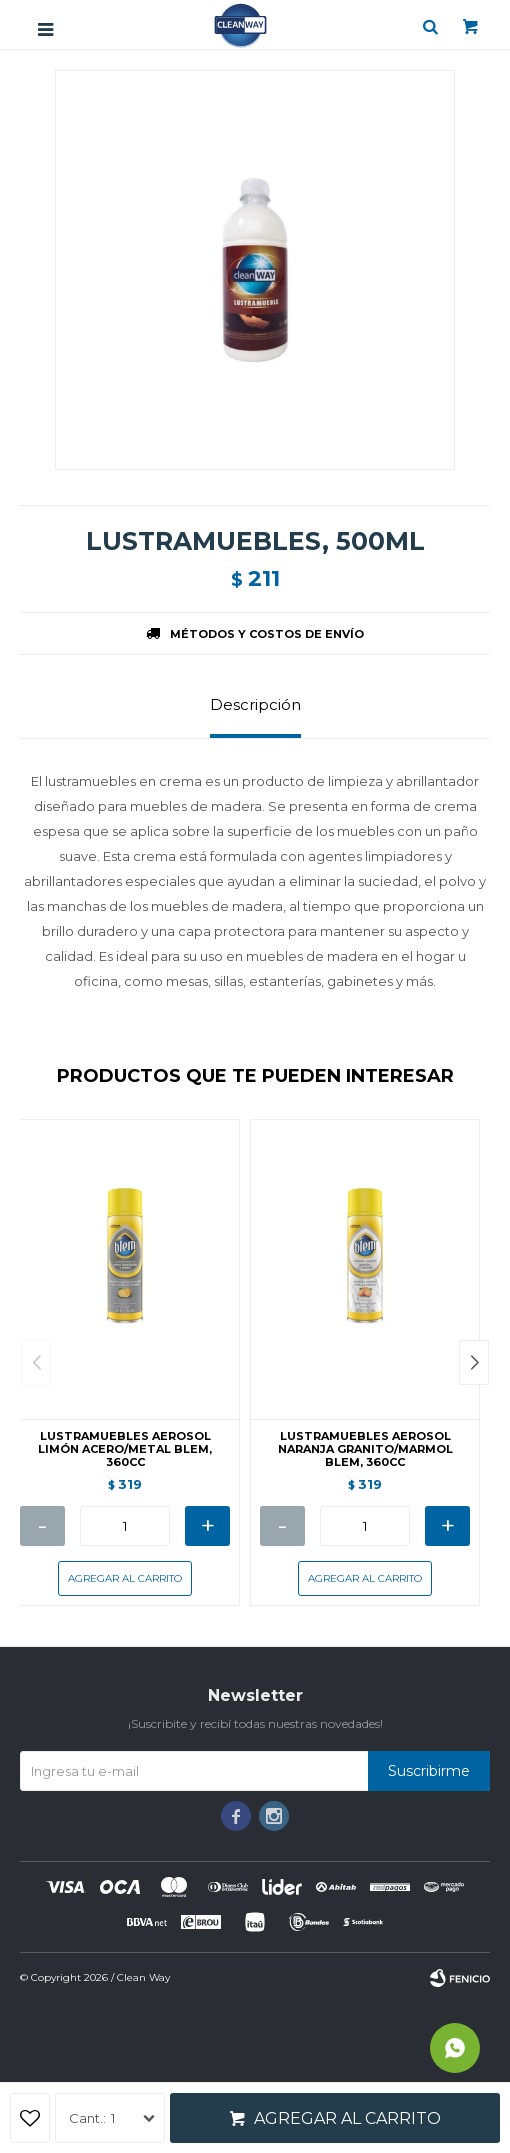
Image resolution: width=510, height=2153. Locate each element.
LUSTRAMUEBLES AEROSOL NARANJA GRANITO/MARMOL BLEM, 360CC (365, 1449)
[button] (474, 1362)
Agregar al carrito (347, 2118)
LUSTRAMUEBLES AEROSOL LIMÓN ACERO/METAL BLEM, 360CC (125, 1449)
